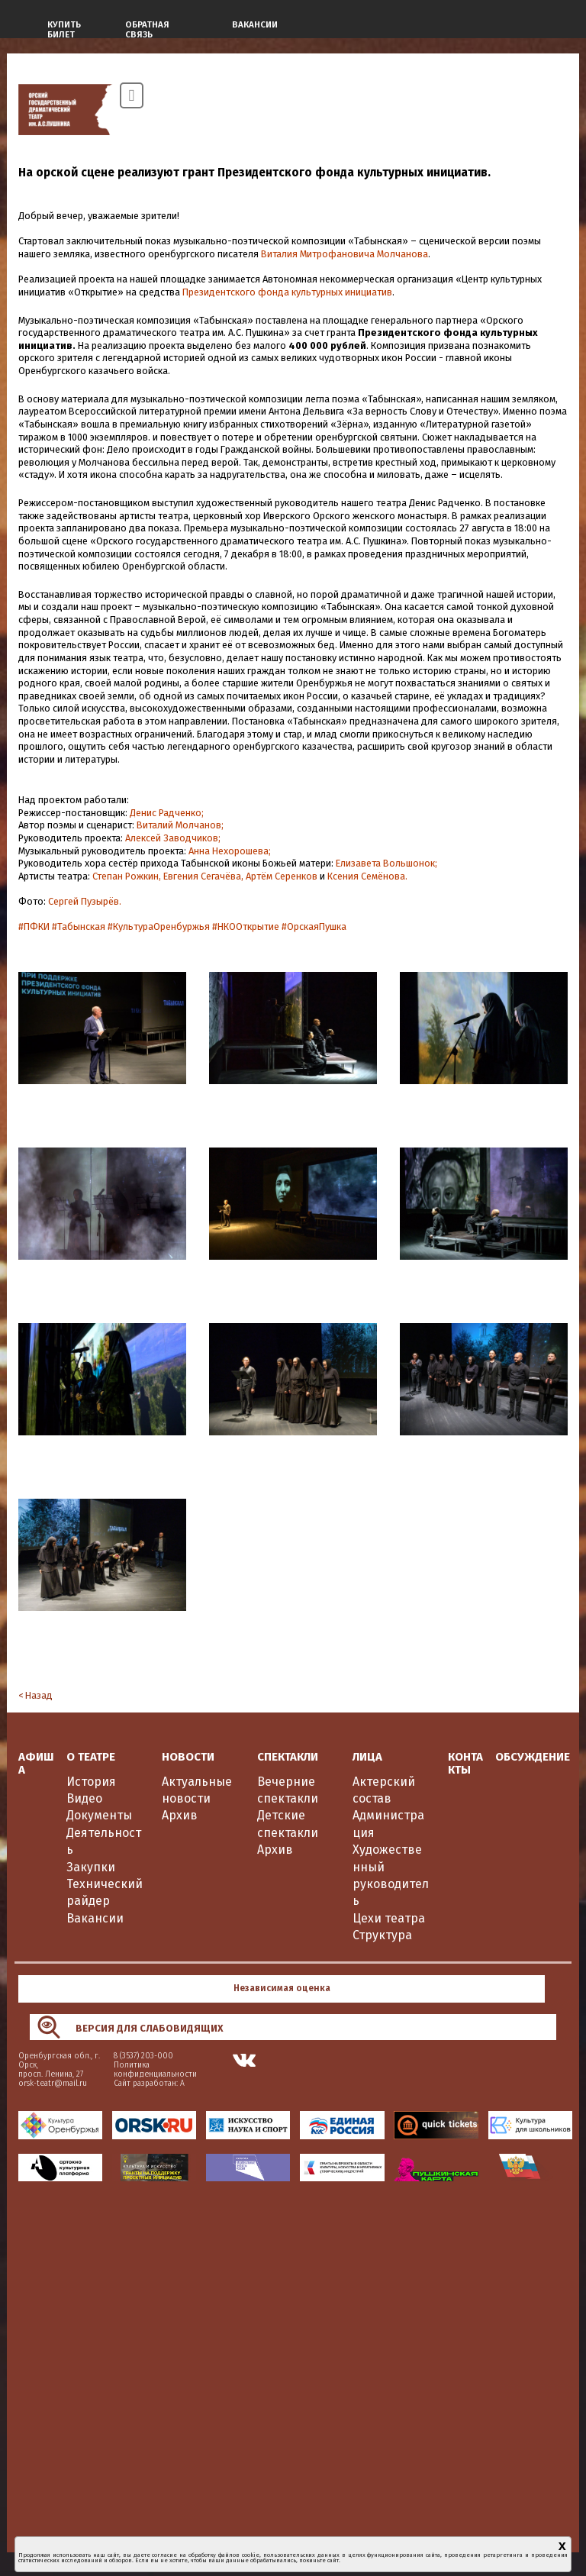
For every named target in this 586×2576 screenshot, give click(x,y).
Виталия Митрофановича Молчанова (344, 254)
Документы (99, 1815)
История (91, 1781)
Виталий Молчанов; (180, 825)
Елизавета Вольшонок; (386, 863)
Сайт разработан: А (149, 2083)
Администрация (388, 1823)
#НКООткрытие (245, 926)
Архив (180, 1815)
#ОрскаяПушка (314, 926)
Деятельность (103, 1841)
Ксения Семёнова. (367, 876)
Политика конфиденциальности (155, 2069)
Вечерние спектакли (287, 1790)
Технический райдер (104, 1892)
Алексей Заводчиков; (173, 838)
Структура (382, 1935)
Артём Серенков (281, 876)
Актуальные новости (197, 1790)
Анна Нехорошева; (229, 851)
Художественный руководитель (391, 1875)
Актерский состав (384, 1790)
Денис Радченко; (167, 812)
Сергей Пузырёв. (84, 901)
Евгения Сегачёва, (203, 876)
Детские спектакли (287, 1823)
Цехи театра (389, 1918)
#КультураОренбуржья (159, 926)
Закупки (90, 1867)
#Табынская (78, 926)
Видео (84, 1798)
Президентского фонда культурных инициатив (287, 292)
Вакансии (95, 1918)
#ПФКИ (34, 926)
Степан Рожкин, (126, 876)
